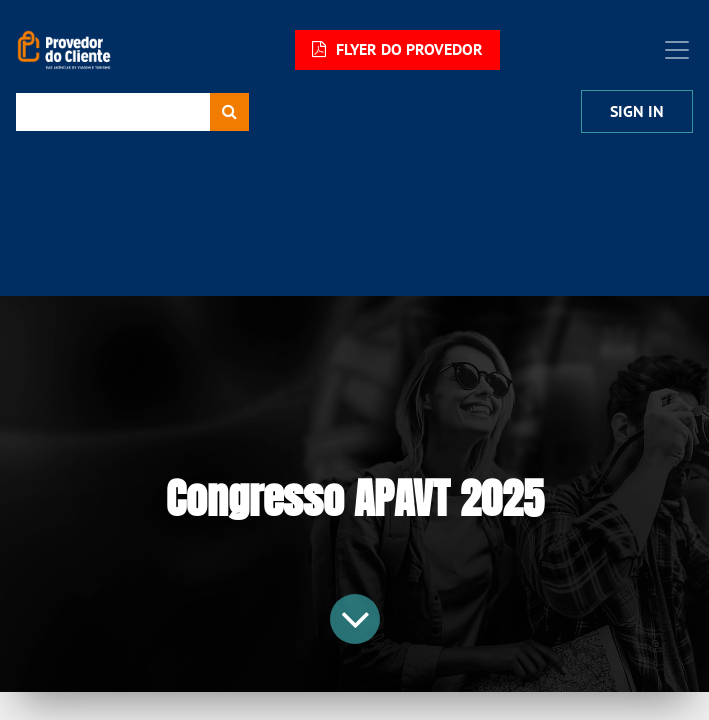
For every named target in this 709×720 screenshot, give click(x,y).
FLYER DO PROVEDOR (397, 49)
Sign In (637, 111)
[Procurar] (229, 112)
